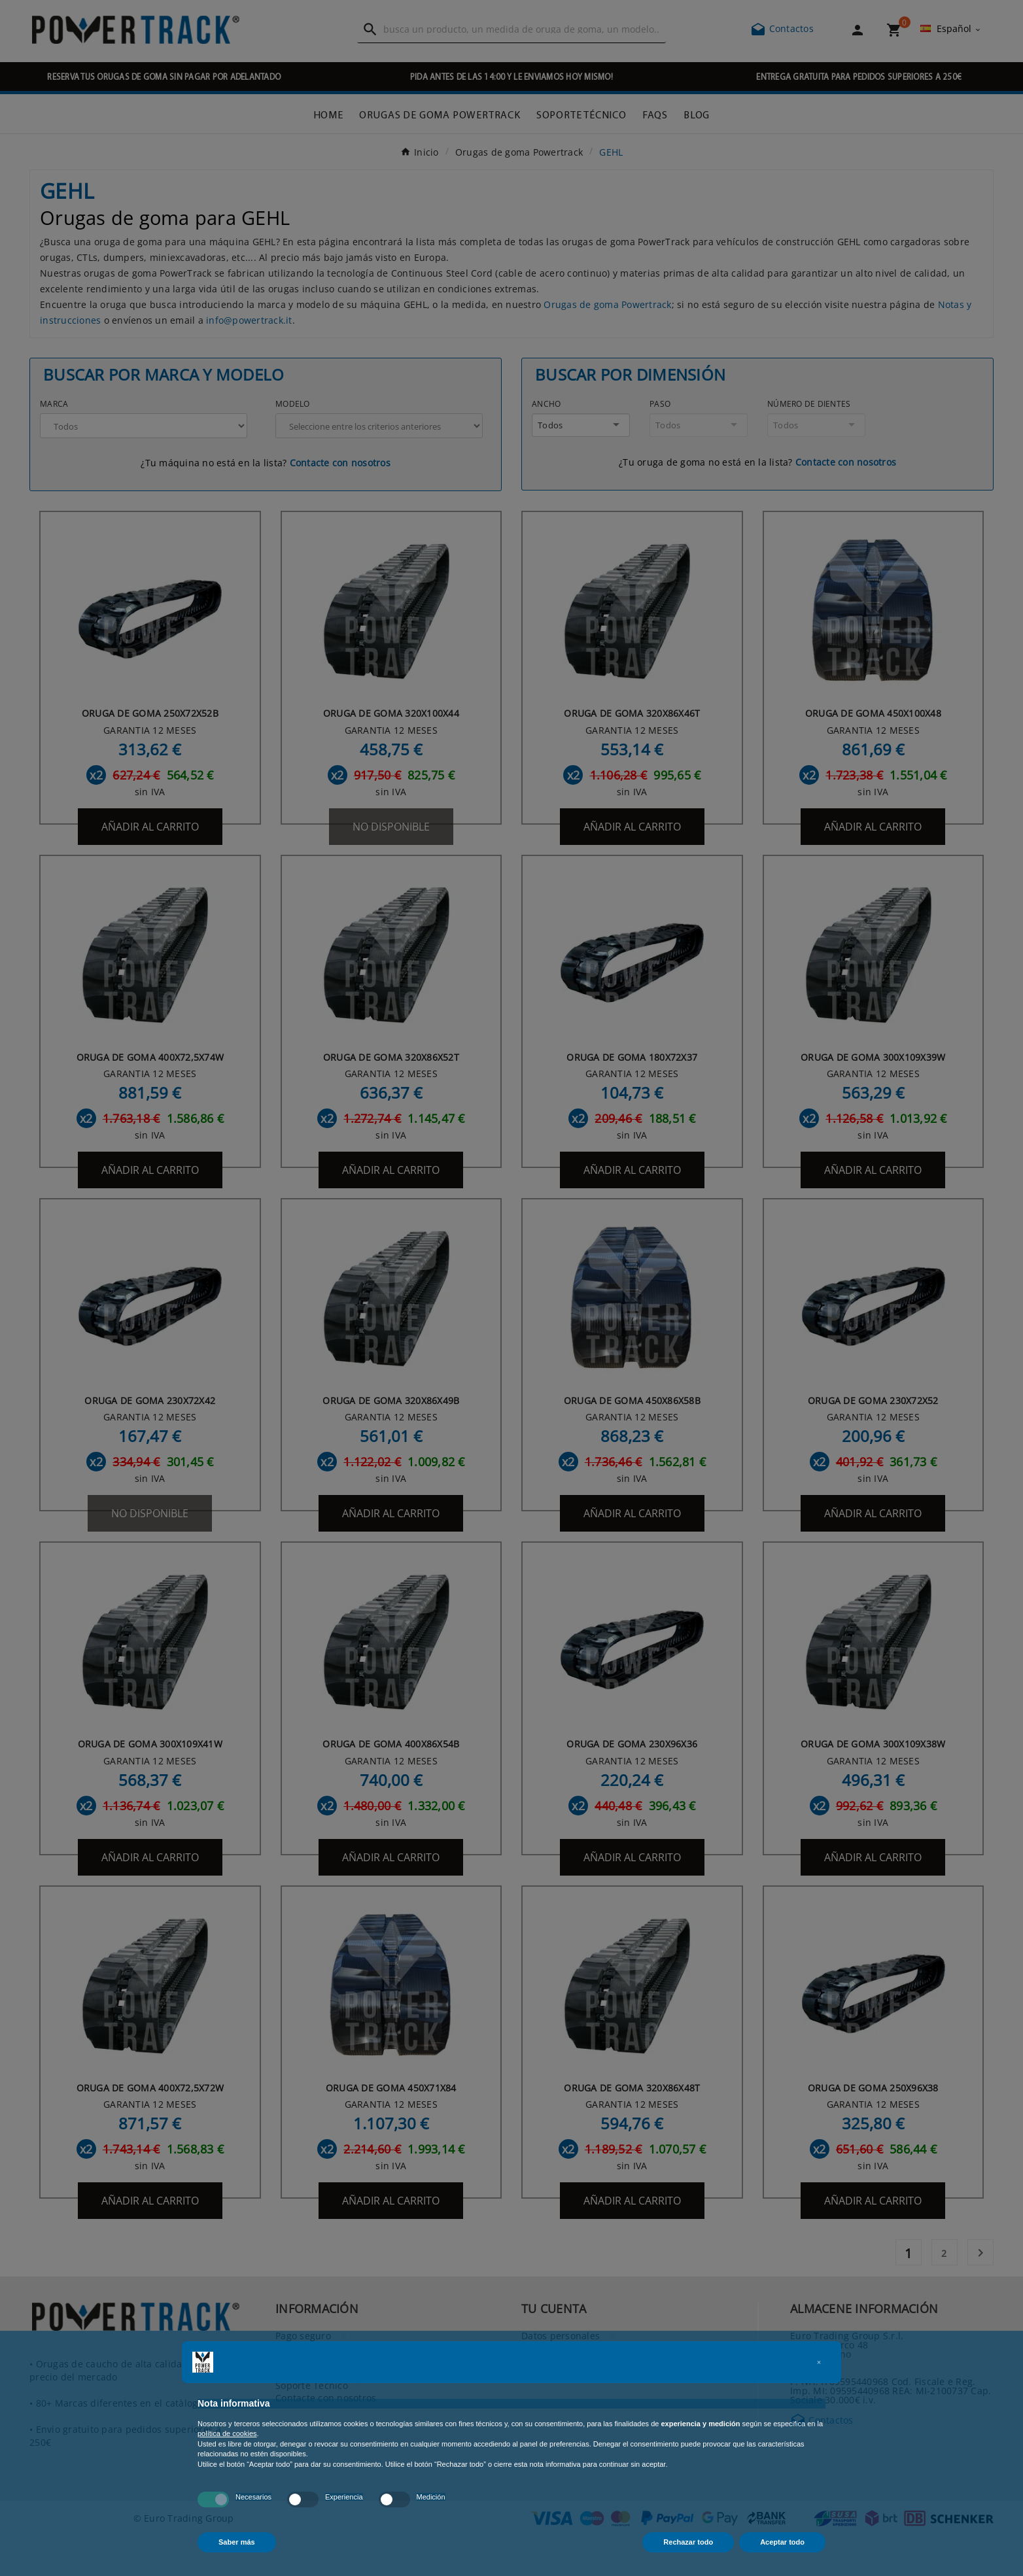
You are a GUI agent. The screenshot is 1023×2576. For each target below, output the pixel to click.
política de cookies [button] (227, 2433)
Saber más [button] (236, 2542)
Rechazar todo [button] (688, 2542)
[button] (818, 2362)
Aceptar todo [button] (782, 2542)
